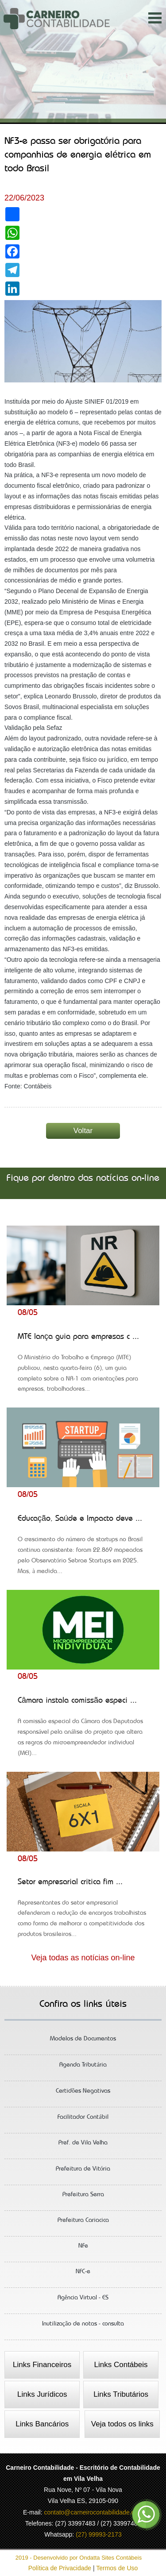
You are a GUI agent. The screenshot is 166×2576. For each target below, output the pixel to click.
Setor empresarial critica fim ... (83, 1911)
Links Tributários (120, 2394)
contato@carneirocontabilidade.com (93, 2512)
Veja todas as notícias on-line (83, 1957)
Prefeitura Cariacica (83, 2223)
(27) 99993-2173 (99, 2534)
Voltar (83, 1130)
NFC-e (83, 2274)
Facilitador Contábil (83, 2120)
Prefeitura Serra (83, 2197)
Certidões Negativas (83, 2094)
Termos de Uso (117, 2568)
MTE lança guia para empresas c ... (83, 1366)
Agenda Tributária (82, 2068)
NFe (83, 2249)
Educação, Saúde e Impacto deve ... (83, 1548)
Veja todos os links (122, 2424)
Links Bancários (42, 2424)
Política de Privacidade (60, 2568)
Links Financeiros (42, 2364)
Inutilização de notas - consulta (83, 2327)
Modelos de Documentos (83, 2042)
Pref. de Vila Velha (83, 2146)
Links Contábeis (121, 2364)
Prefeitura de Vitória (83, 2172)
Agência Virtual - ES (83, 2300)
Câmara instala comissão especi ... (83, 1729)
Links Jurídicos (42, 2394)
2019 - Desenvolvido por (83, 2557)
